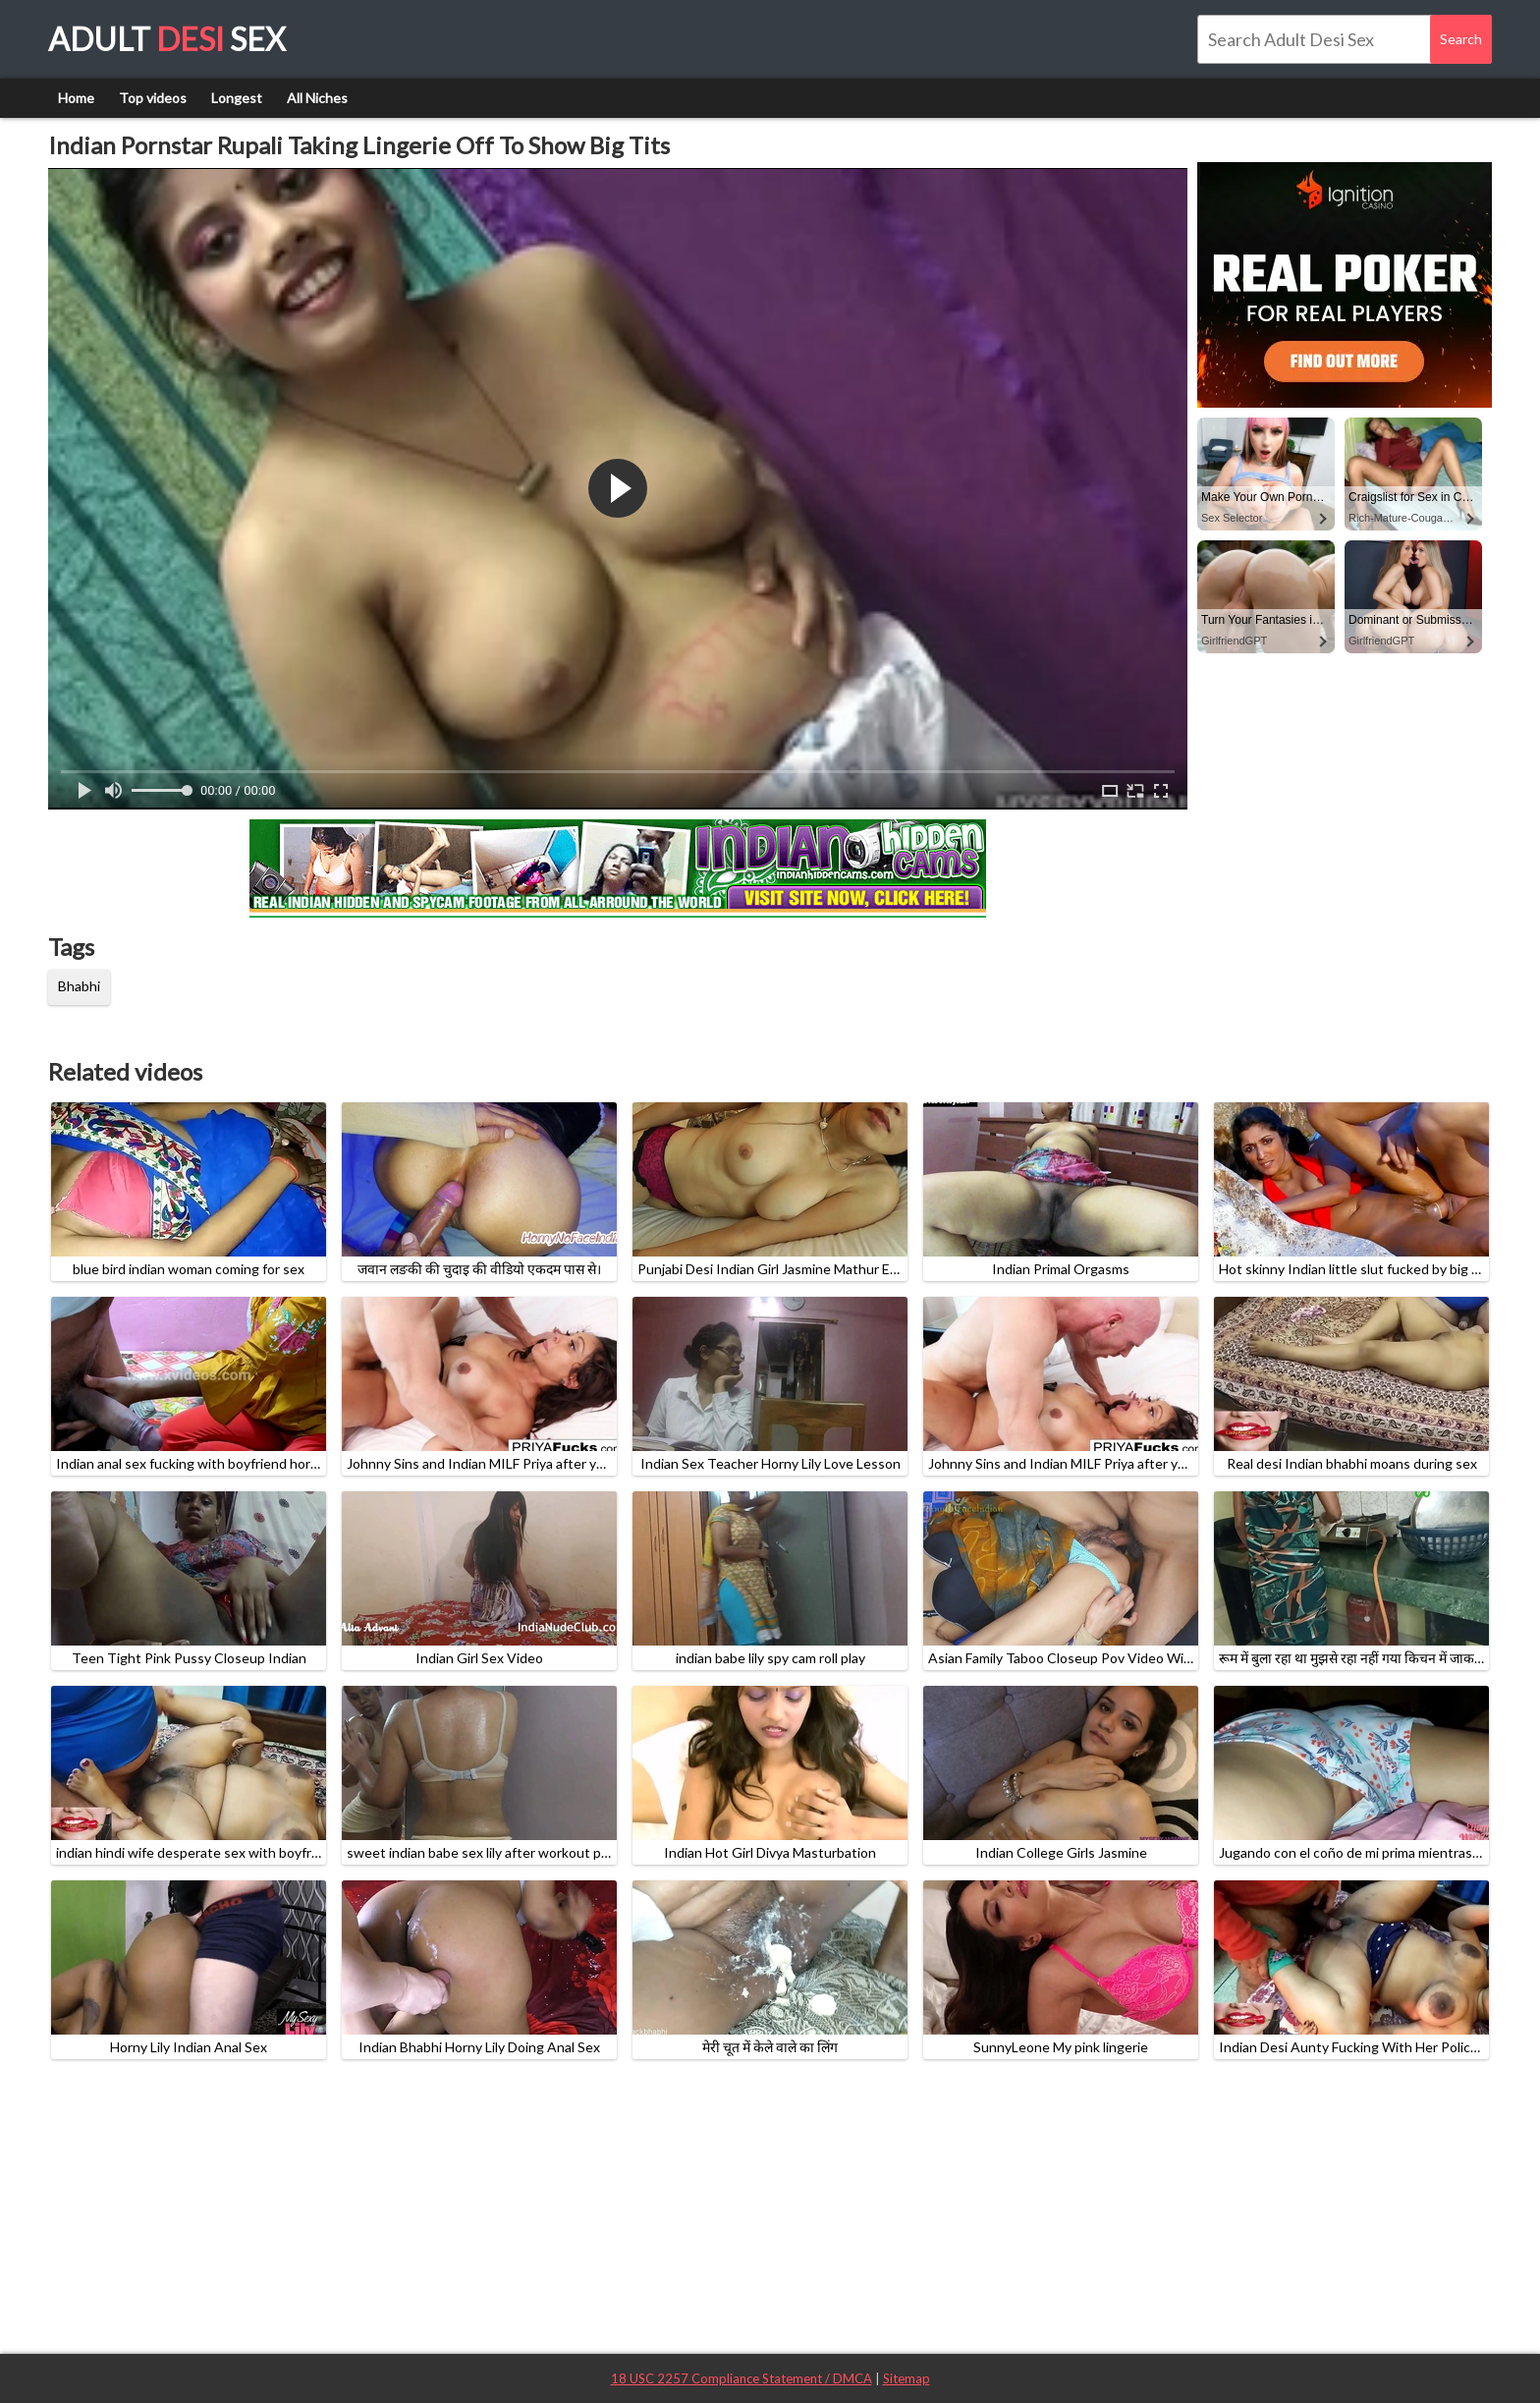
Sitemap (906, 2378)
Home (76, 97)
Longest (236, 97)
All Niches (317, 97)
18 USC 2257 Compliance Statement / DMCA (741, 2378)
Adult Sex (167, 39)
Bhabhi (79, 986)
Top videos (153, 97)
